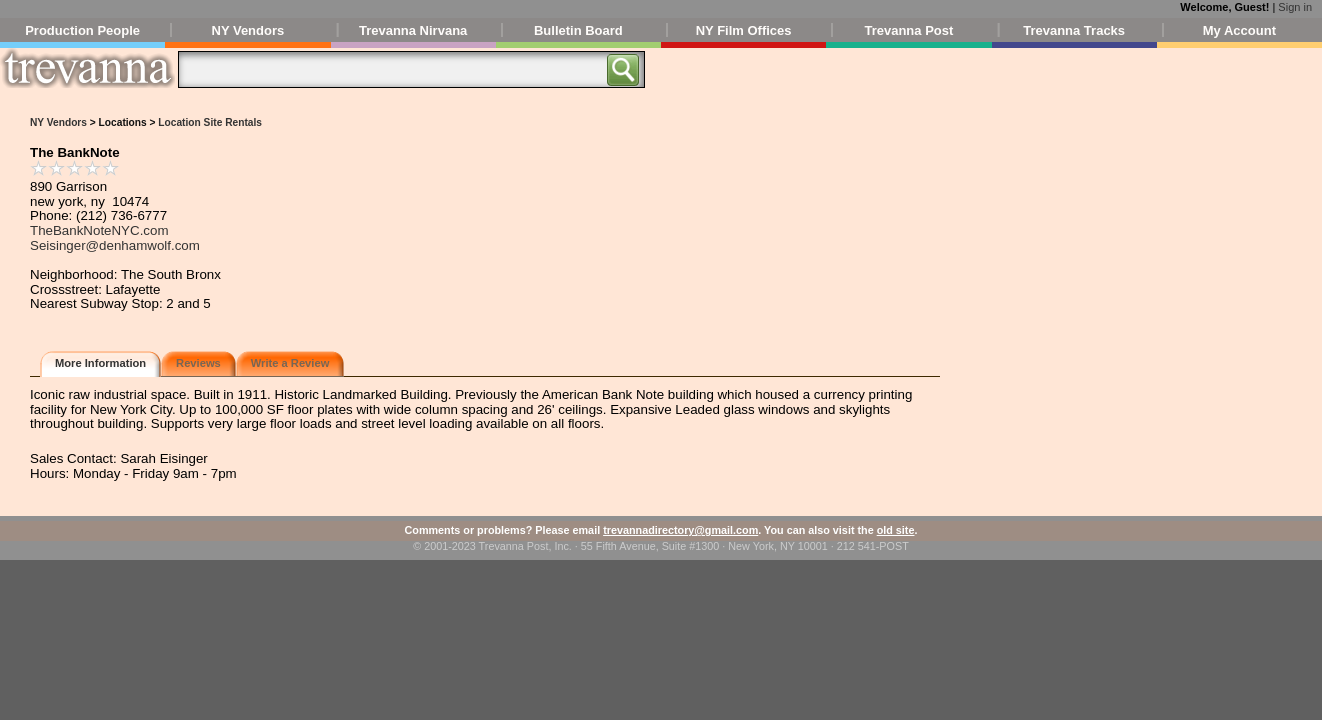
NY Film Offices (744, 30)
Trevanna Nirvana (413, 30)
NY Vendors (248, 30)
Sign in (1295, 7)
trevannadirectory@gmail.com (680, 530)
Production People (82, 30)
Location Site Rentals (210, 122)
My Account (1239, 30)
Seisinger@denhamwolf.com (115, 245)
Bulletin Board (578, 30)
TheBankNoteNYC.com (99, 230)
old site (896, 530)
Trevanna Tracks (1074, 30)
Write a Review (290, 363)
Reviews (198, 363)
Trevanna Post (908, 30)
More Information (100, 363)
